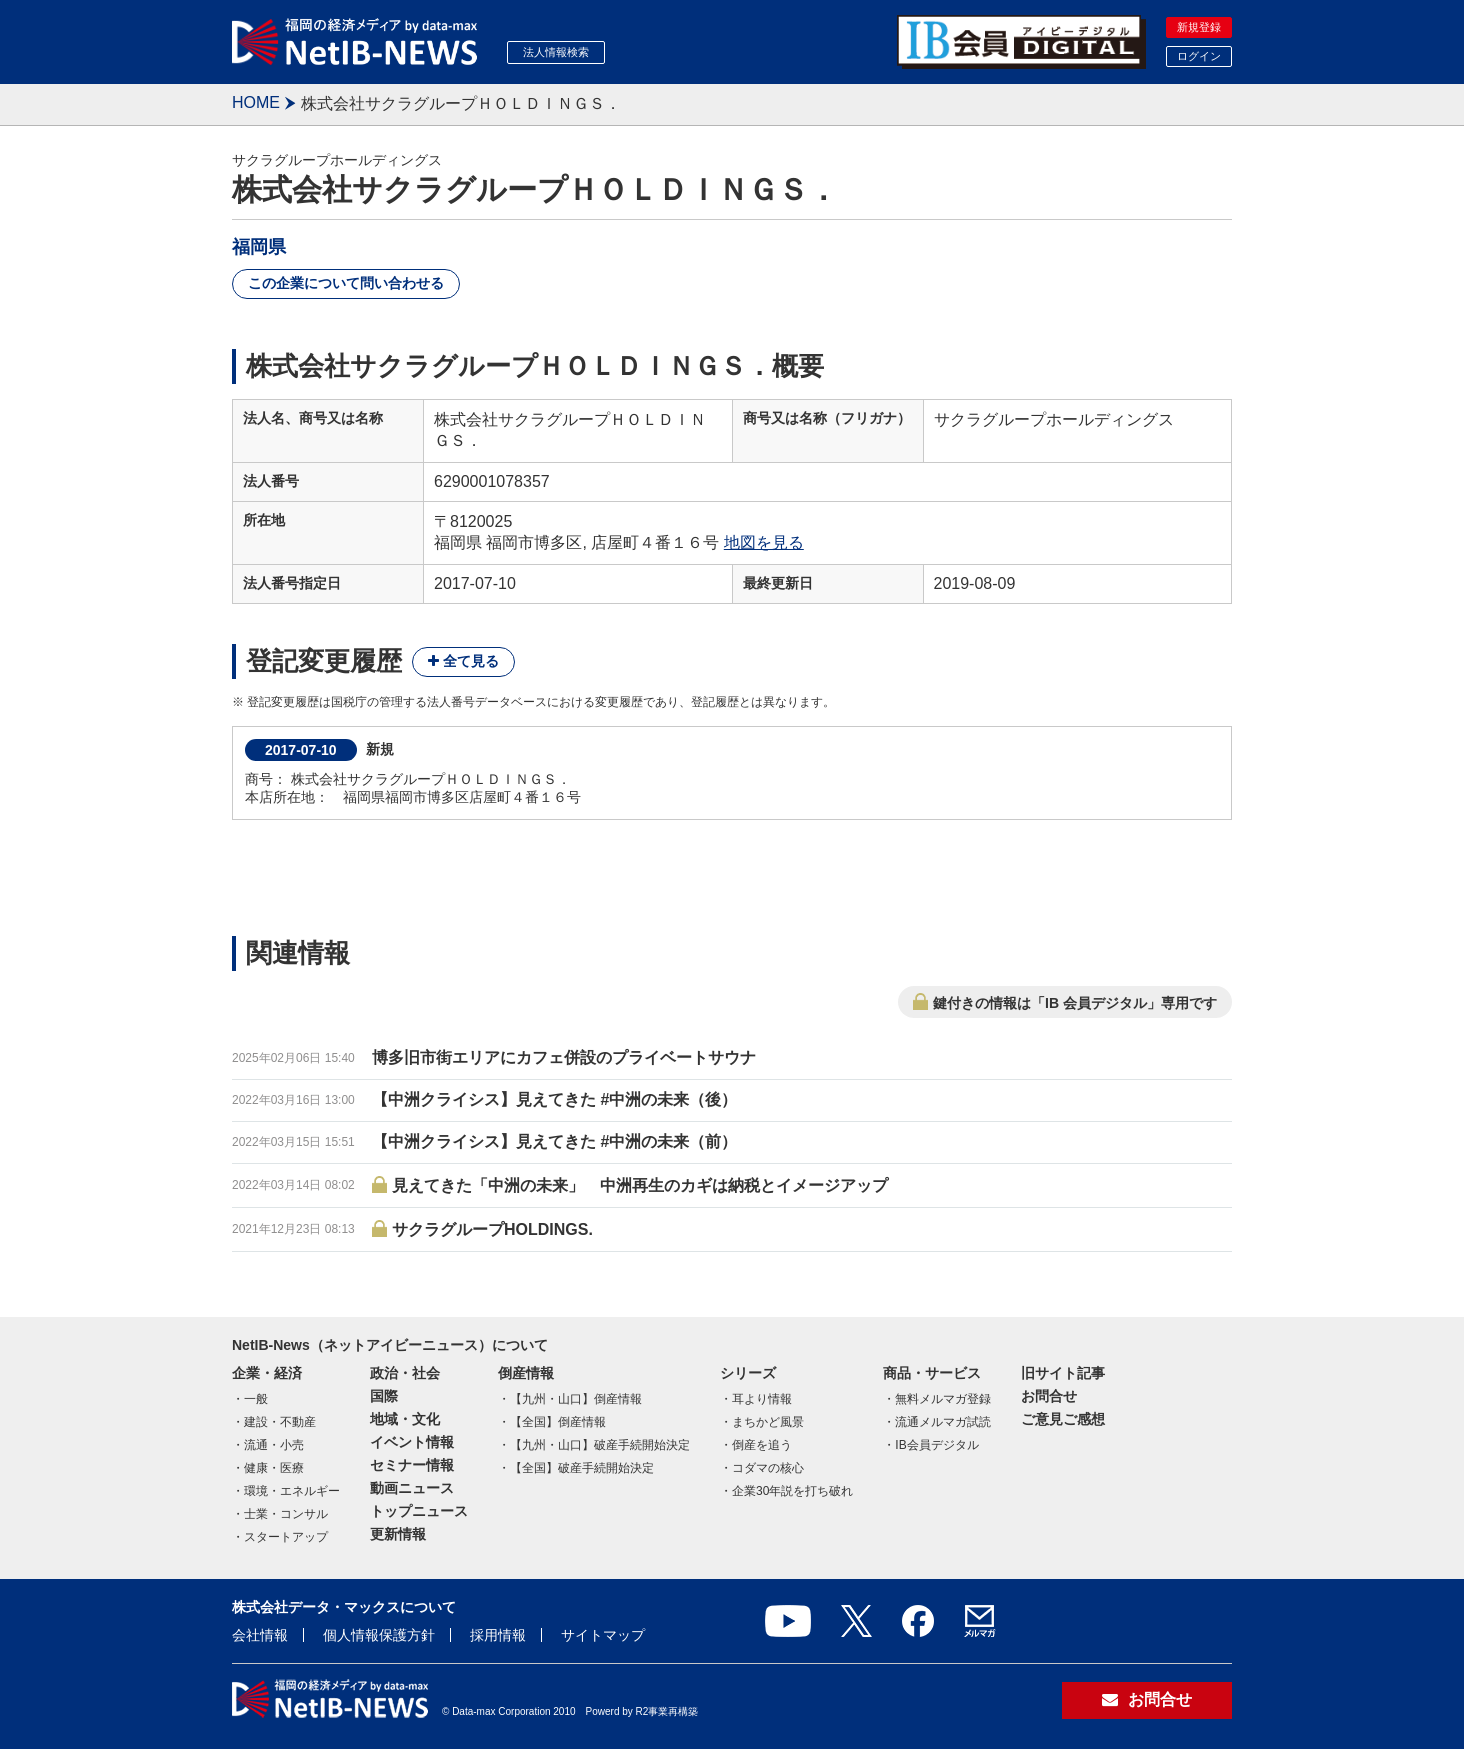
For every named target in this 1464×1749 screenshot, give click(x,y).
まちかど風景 (768, 1422)
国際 (384, 1396)
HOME (256, 102)
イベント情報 (412, 1442)
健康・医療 (274, 1468)
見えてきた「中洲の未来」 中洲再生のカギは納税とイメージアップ (640, 1185)
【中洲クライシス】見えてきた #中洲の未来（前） (554, 1141)
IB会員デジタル (936, 1445)
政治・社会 (405, 1373)
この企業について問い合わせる (346, 283)
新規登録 (1199, 27)
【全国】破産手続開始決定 (582, 1468)
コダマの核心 (768, 1468)
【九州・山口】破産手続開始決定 (600, 1445)
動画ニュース (412, 1488)
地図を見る (764, 542)
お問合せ (1049, 1396)
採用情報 (498, 1635)
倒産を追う (762, 1445)
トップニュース (419, 1511)
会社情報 (260, 1635)
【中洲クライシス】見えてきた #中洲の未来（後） (554, 1099)
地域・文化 (405, 1419)
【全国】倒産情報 (558, 1422)
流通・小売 (274, 1445)
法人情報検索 (556, 52)
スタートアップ (286, 1537)
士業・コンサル (286, 1514)
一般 (256, 1399)
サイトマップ (603, 1635)
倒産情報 (526, 1373)
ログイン (1199, 56)
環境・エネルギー (292, 1491)
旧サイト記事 (1063, 1373)
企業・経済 (267, 1373)
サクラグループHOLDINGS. (492, 1229)
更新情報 (398, 1534)
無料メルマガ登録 (943, 1399)
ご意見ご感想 (1063, 1419)
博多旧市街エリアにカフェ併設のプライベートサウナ (564, 1057)
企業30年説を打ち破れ (792, 1491)
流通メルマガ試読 (943, 1422)
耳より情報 (762, 1399)
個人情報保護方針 (379, 1635)
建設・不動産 (280, 1422)
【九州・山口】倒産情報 (576, 1399)
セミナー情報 (412, 1465)
